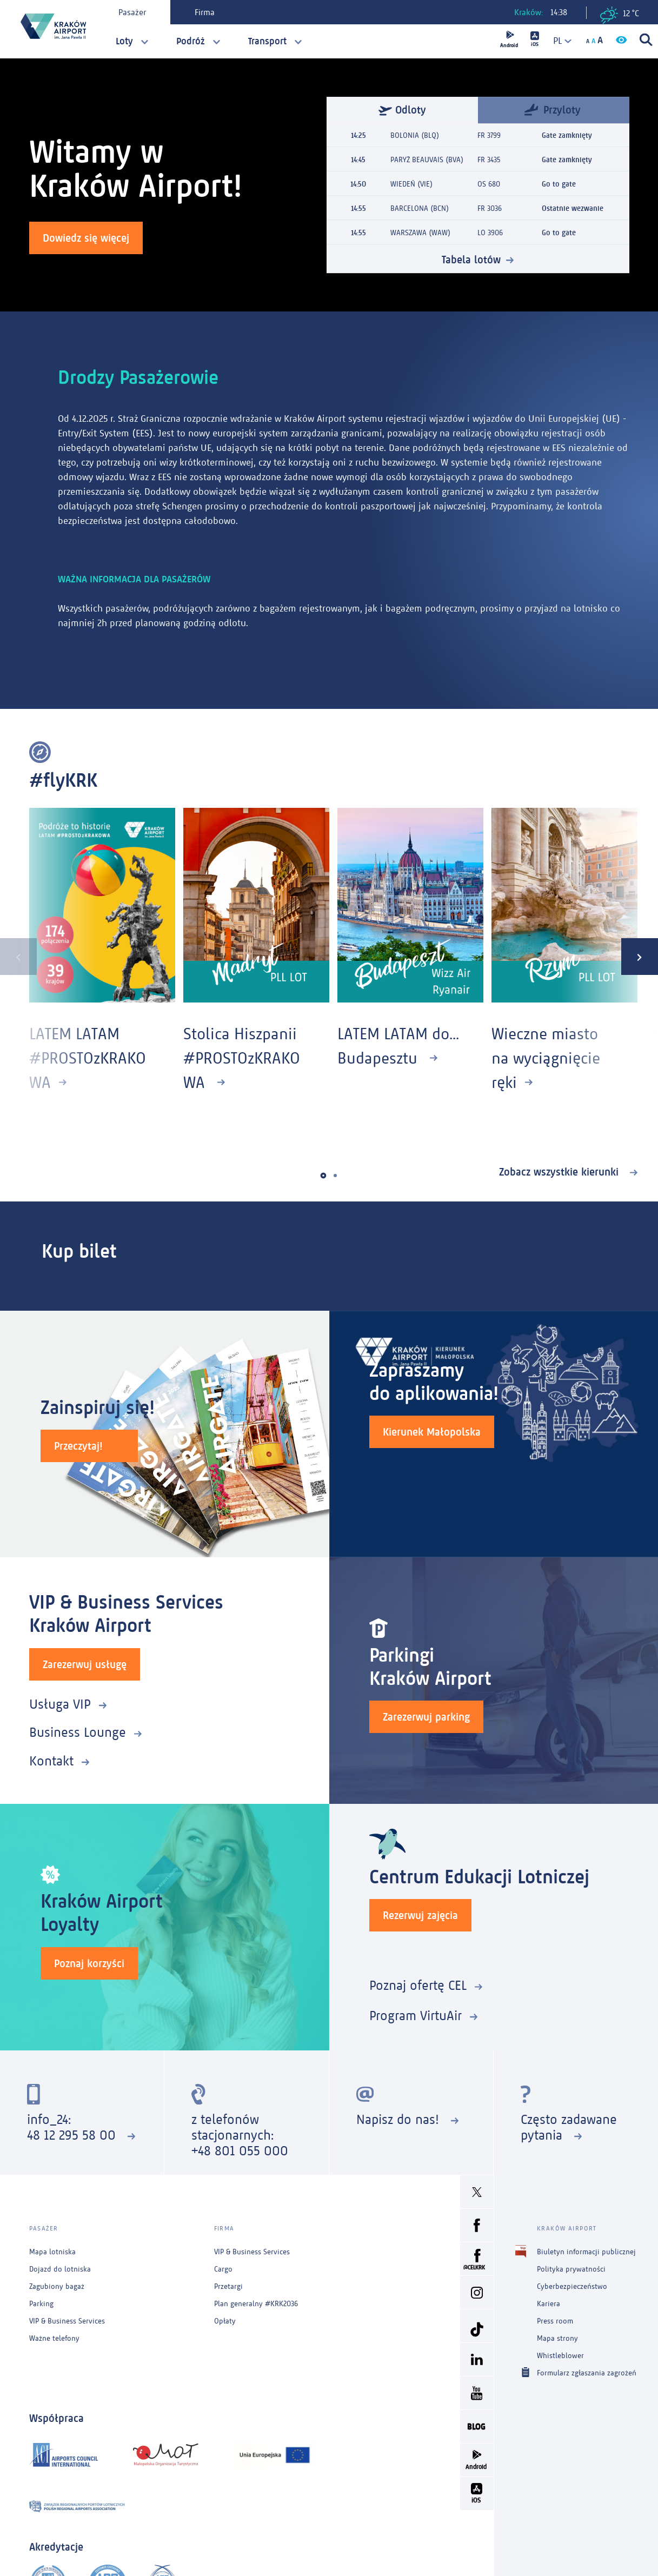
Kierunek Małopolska (432, 1431)
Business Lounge (77, 1732)
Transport (267, 41)
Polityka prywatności (571, 2269)
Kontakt (51, 1760)
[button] (323, 1176)
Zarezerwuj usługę (85, 1664)
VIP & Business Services (67, 2321)
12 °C (619, 15)
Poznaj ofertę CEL (418, 1985)
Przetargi (228, 2286)
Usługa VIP (60, 1704)
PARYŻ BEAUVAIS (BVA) (426, 159)
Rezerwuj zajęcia (420, 1915)
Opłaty (225, 2321)
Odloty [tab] (402, 109)
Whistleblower (560, 2355)
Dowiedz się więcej (86, 237)
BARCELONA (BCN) (419, 208)
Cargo (223, 2269)
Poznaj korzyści (89, 1963)
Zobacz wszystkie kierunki (560, 1171)
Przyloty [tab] (552, 109)
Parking (41, 2303)
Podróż (190, 41)
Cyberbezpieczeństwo (572, 2286)
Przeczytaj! (78, 1445)
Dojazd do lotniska (60, 2269)
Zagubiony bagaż (56, 2286)
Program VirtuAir (415, 2015)
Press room (555, 2321)
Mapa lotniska (52, 2251)
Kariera (548, 2303)
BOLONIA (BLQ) (414, 135)
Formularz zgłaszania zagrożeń (586, 2372)
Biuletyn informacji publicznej (586, 2252)
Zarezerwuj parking (426, 1716)
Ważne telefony (54, 2338)
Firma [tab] (205, 12)
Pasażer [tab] (132, 12)
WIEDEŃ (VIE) (411, 184)
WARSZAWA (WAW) (420, 232)
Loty (124, 41)
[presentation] (18, 956)
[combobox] (558, 41)
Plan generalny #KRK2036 (256, 2303)
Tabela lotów (471, 259)
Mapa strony (557, 2338)
